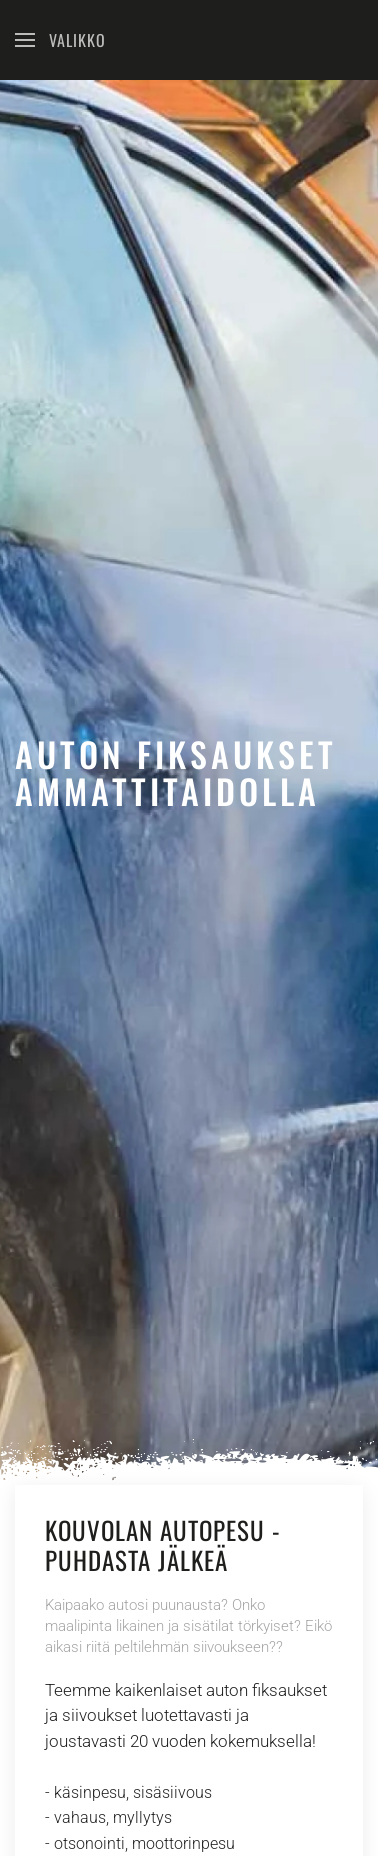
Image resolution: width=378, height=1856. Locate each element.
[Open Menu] (60, 40)
